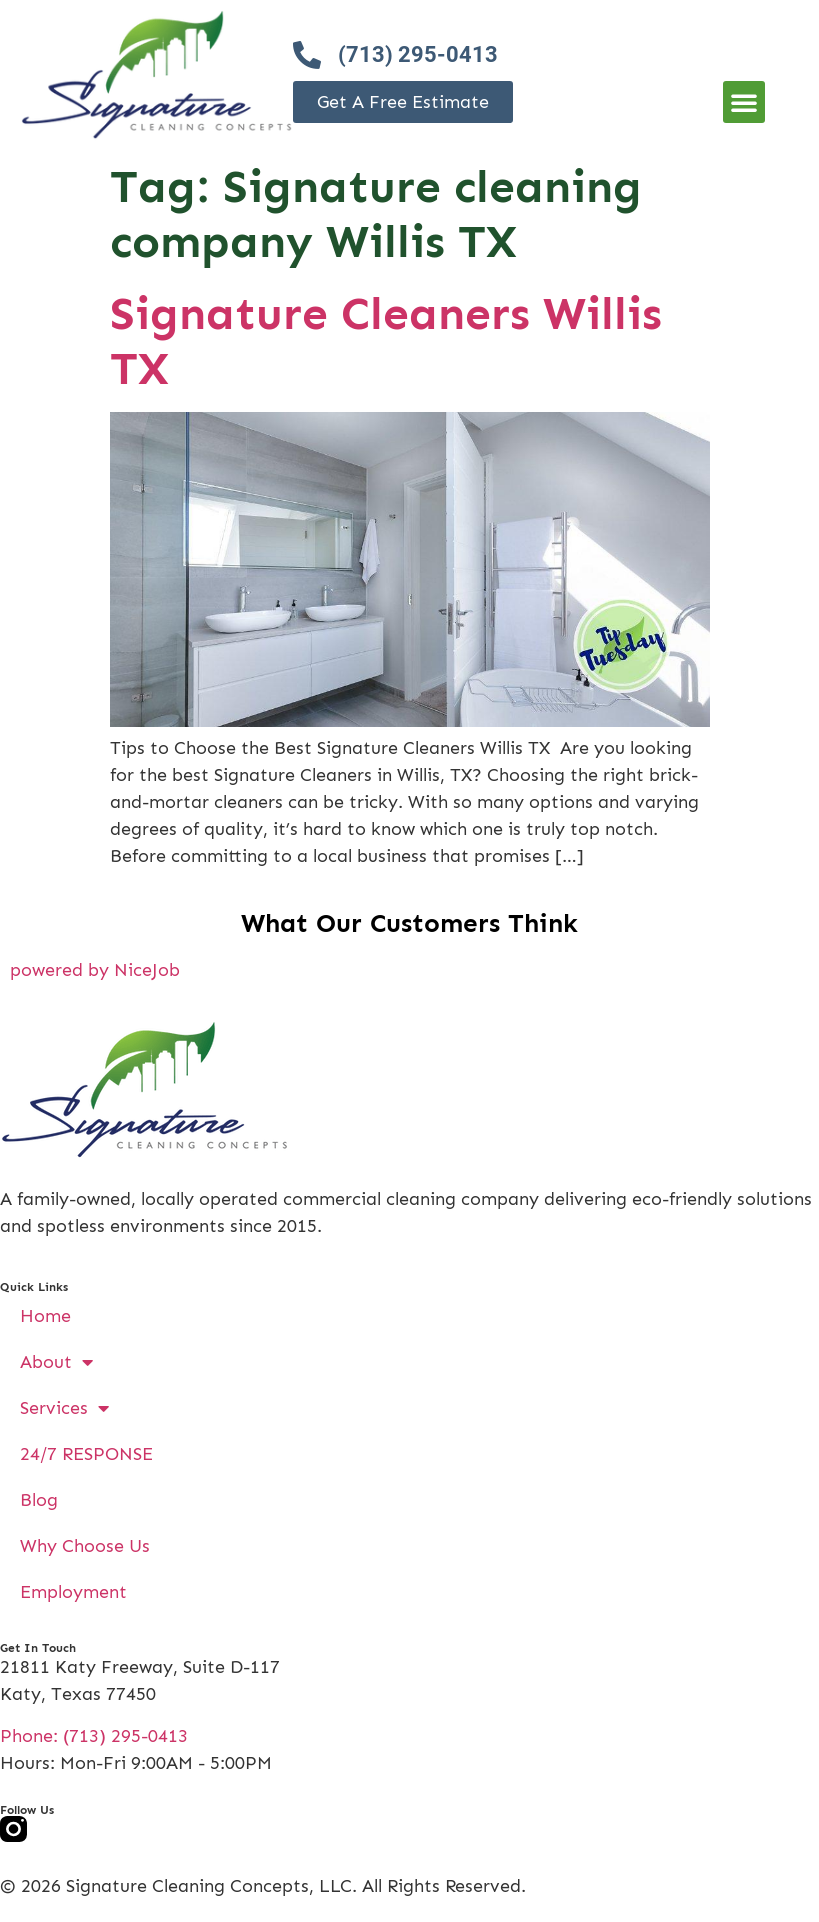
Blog (39, 1500)
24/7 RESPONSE (86, 1454)
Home (45, 1316)
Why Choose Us (85, 1546)
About (56, 1362)
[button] (744, 102)
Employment (73, 1592)
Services (64, 1408)
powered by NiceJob (95, 970)
